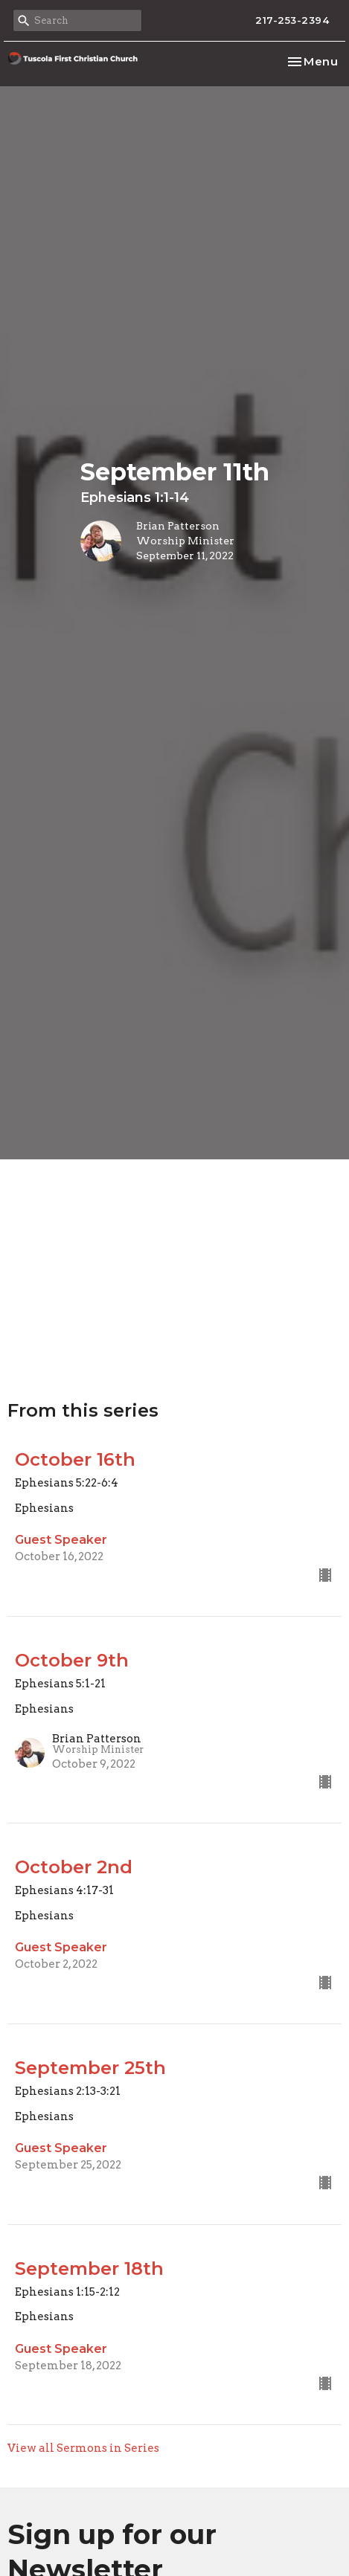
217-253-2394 (292, 20)
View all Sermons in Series (83, 2448)
